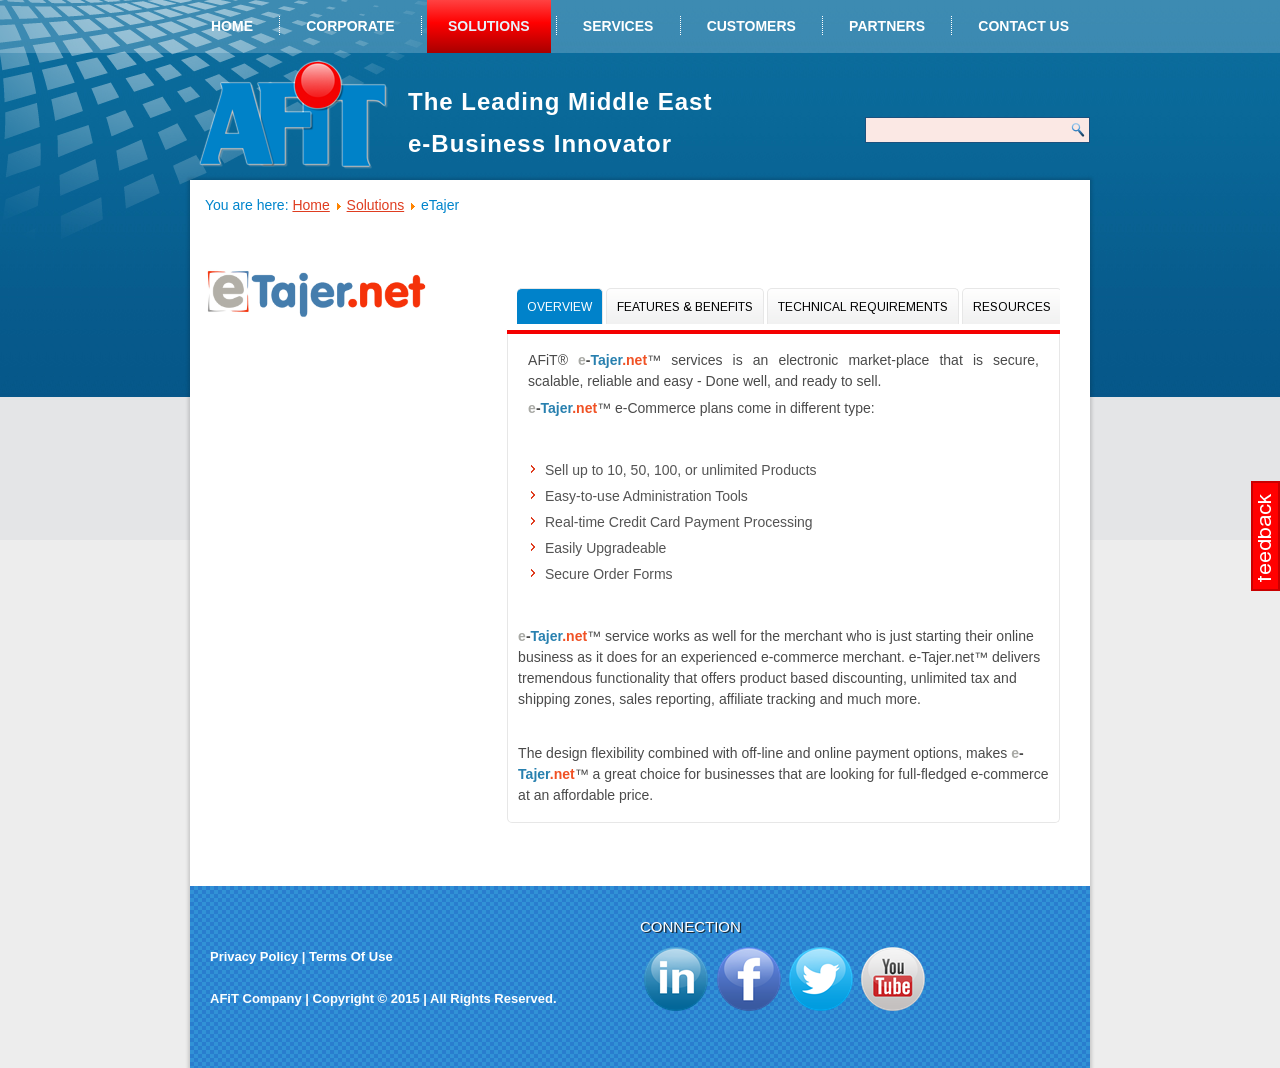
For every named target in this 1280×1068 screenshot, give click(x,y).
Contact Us (1023, 26)
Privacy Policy (254, 956)
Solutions (489, 26)
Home (232, 26)
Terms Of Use (351, 956)
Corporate (350, 26)
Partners (887, 26)
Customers (751, 26)
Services (618, 26)
